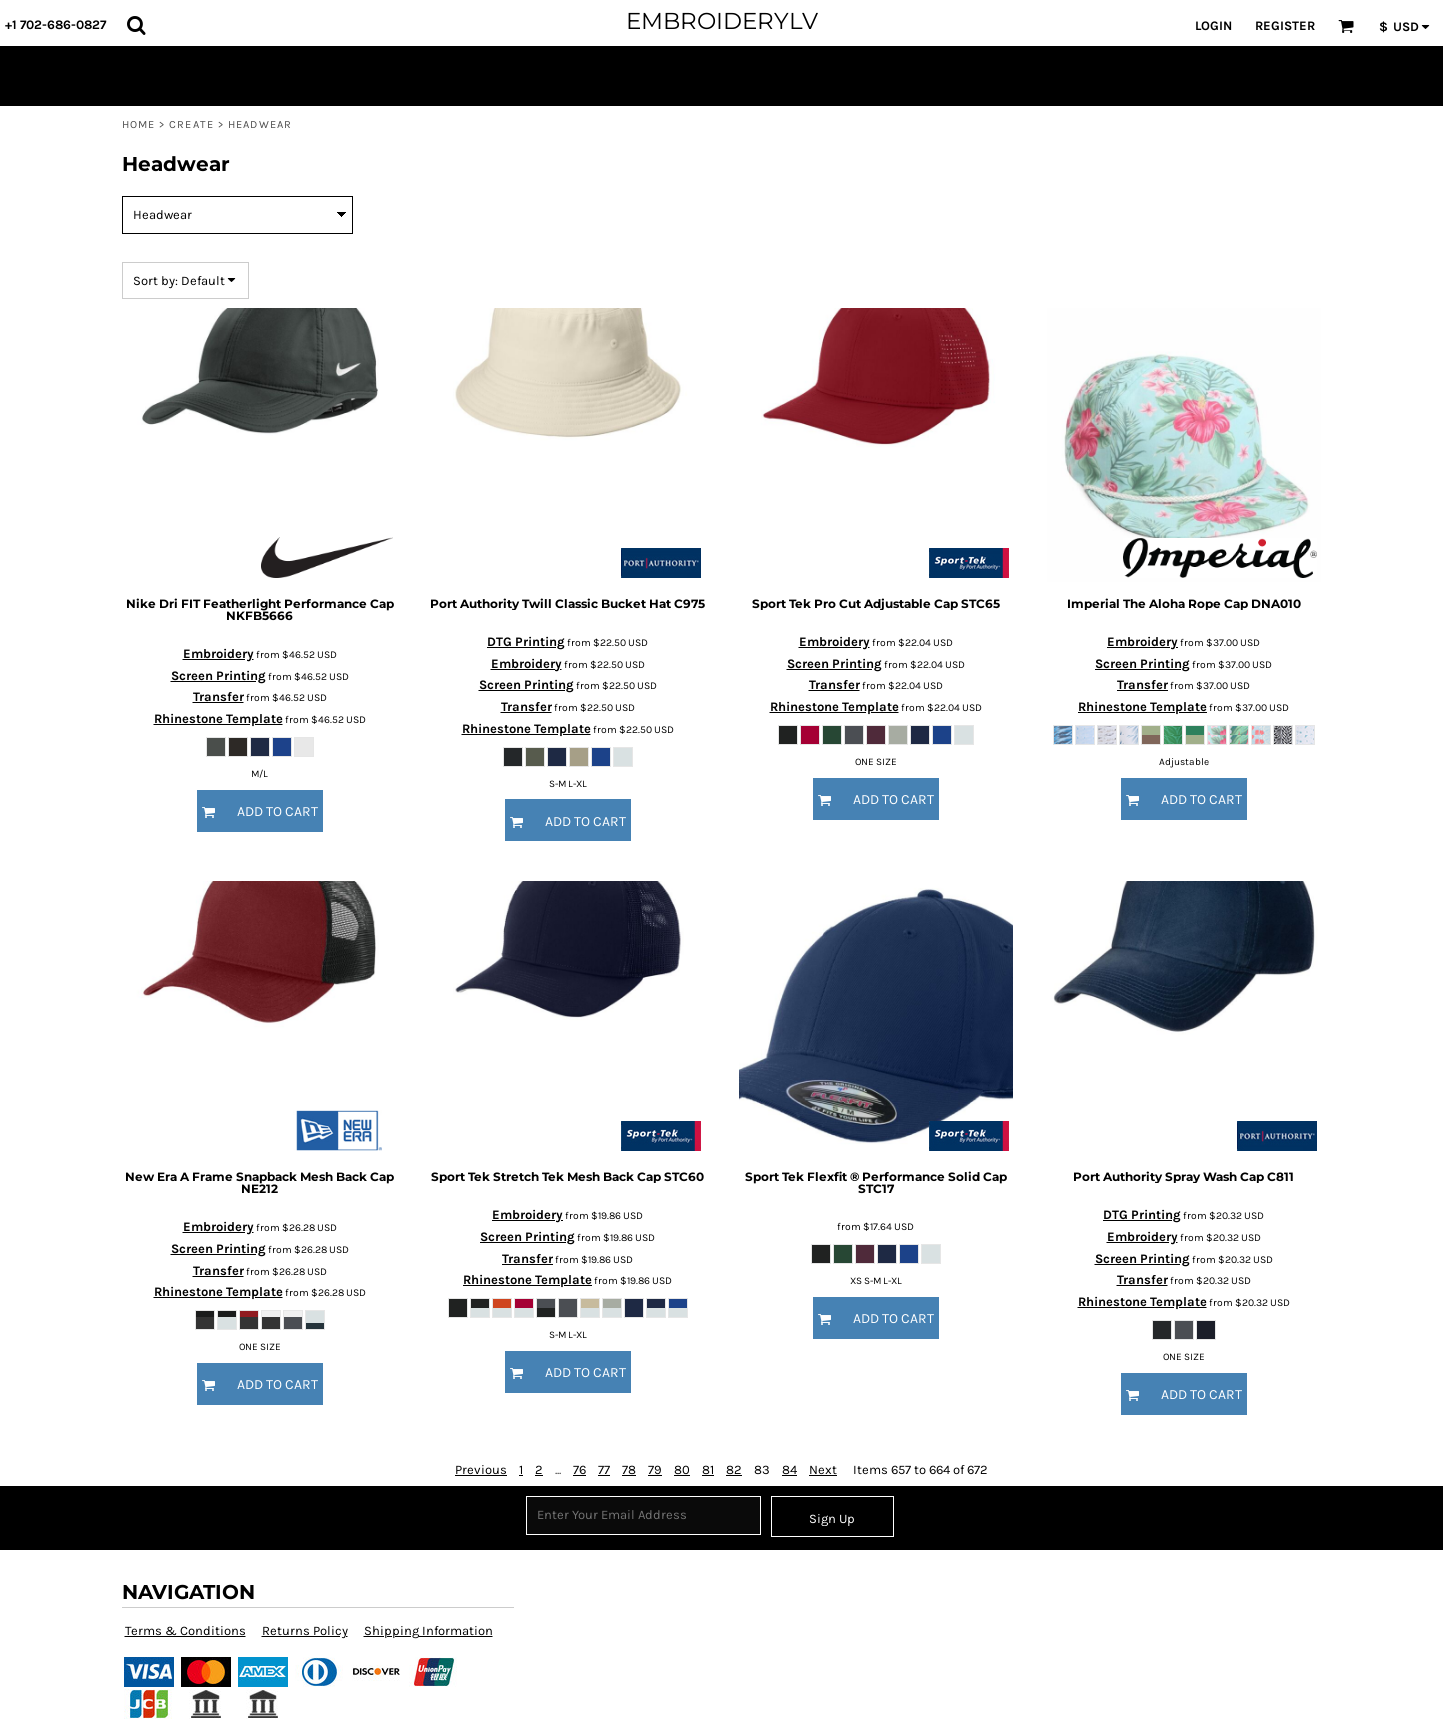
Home (138, 124)
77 (604, 1469)
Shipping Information (428, 1630)
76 (579, 1469)
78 (629, 1469)
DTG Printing (526, 641)
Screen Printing (218, 675)
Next (823, 1469)
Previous (481, 1469)
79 (655, 1469)
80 (682, 1469)
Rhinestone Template (218, 718)
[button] (136, 25)
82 (734, 1469)
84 (789, 1469)
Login (1213, 25)
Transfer (218, 696)
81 (708, 1469)
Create (191, 124)
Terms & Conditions (185, 1630)
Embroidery (218, 653)
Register (1285, 25)
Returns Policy (305, 1630)
